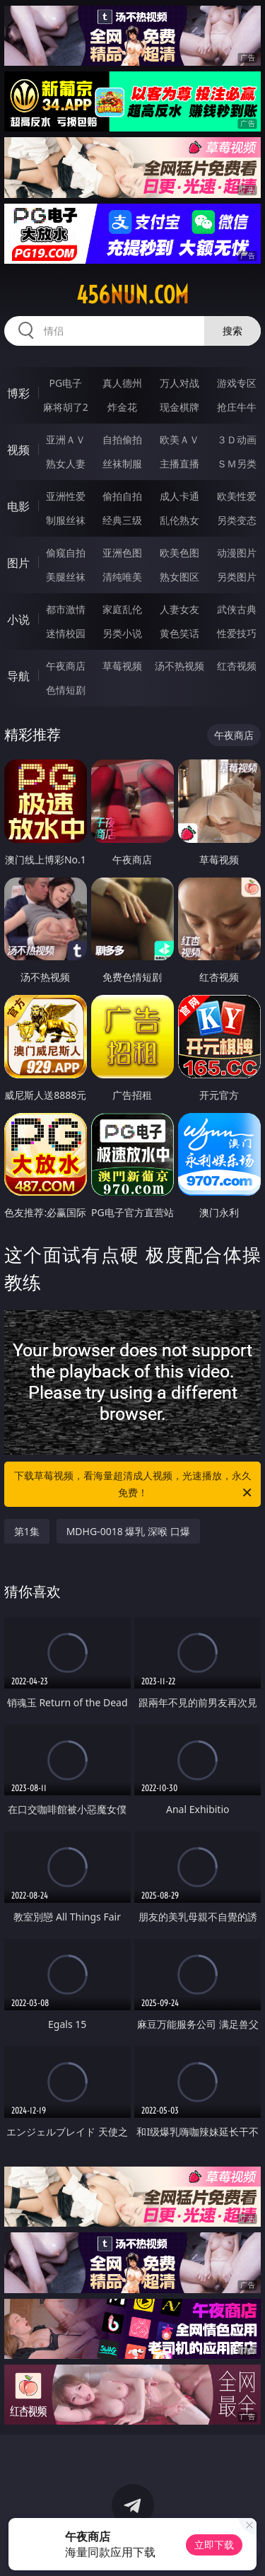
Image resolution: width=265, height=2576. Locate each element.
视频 (18, 449)
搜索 (232, 330)
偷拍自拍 (122, 496)
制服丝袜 (66, 520)
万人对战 (179, 383)
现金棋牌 (179, 407)
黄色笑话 (179, 633)
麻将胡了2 (65, 407)
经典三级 (122, 520)
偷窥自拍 (66, 552)
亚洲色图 (122, 552)
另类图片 (237, 576)
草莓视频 (122, 665)
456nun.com (132, 295)
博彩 (18, 393)
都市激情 (66, 609)
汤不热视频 (179, 665)
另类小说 (122, 633)
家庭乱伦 (122, 609)
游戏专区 (237, 383)
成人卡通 (179, 496)
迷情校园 (66, 633)
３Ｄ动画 (237, 439)
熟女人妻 (66, 463)
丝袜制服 (122, 463)
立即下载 (214, 2544)
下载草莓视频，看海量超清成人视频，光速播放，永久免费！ (134, 1485)
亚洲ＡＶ (66, 439)
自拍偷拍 (122, 439)
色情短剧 (66, 690)
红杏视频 (237, 665)
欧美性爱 (237, 496)
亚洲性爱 (66, 496)
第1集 (27, 1531)
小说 (18, 619)
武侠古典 (237, 609)
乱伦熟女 (179, 520)
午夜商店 (66, 665)
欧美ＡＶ (179, 439)
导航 (18, 676)
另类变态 (237, 520)
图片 (18, 563)
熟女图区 (179, 576)
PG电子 (65, 383)
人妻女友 (179, 609)
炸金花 (122, 407)
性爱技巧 (237, 633)
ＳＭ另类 (237, 463)
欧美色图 (179, 552)
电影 (18, 506)
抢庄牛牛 (237, 407)
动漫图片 (237, 552)
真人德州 (122, 383)
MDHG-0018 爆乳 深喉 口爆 (128, 1531)
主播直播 (179, 463)
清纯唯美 (122, 576)
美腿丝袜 (66, 576)
